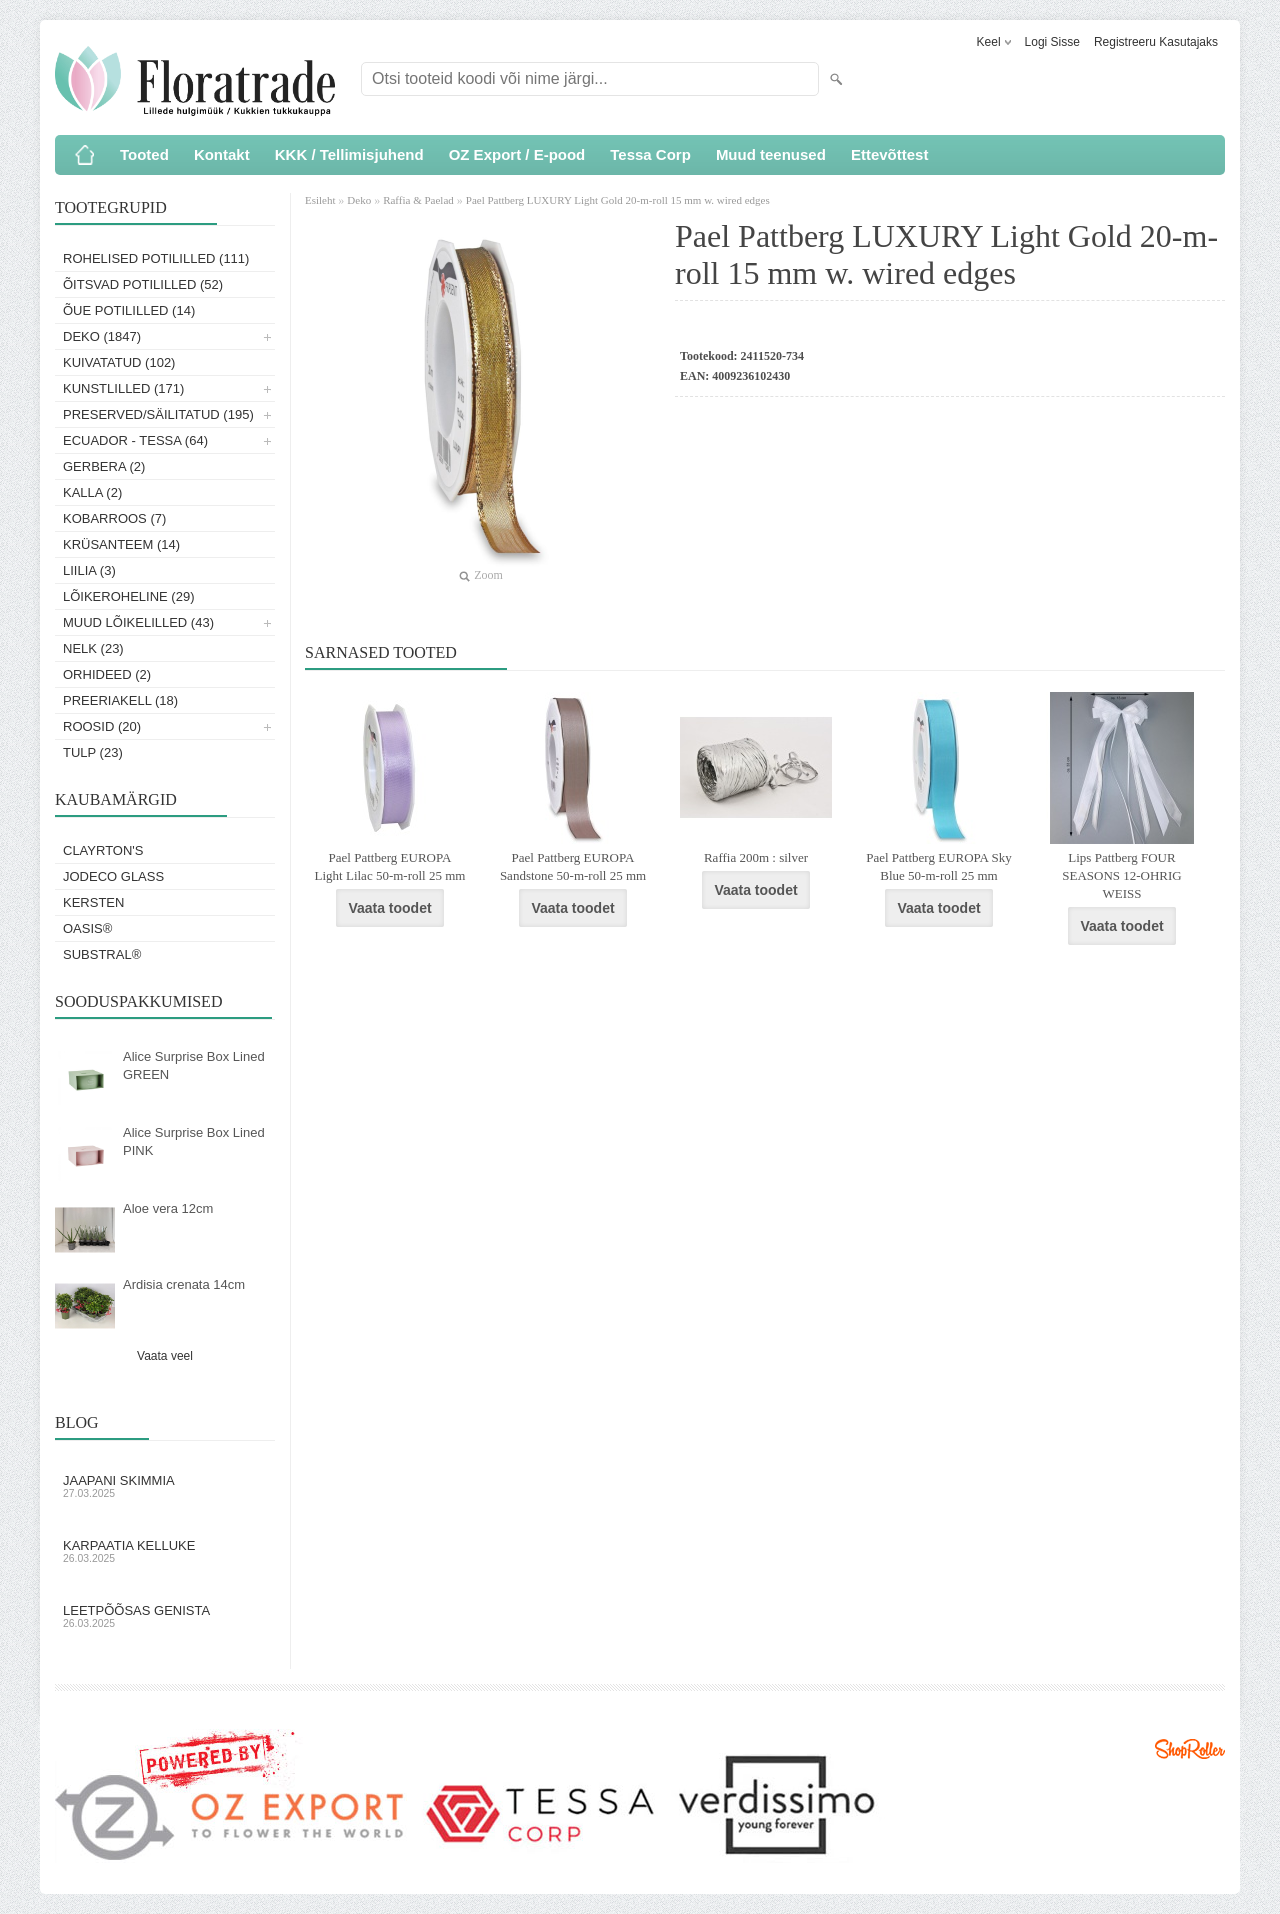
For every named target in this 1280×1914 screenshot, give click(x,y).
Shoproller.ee (1190, 1749)
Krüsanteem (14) (121, 544)
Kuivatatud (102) (119, 362)
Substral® (102, 954)
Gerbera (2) (104, 466)
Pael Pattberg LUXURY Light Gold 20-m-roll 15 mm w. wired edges (618, 200)
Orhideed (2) (107, 674)
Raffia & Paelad (418, 200)
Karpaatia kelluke (165, 1551)
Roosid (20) (102, 726)
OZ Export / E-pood (517, 154)
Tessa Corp (650, 154)
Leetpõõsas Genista (165, 1616)
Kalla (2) (92, 492)
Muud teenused (771, 154)
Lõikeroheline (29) (129, 596)
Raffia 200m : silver (756, 857)
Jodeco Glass (113, 876)
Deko (359, 200)
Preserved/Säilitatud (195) (158, 414)
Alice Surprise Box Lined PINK (194, 1141)
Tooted (144, 154)
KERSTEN (93, 902)
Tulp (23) (93, 752)
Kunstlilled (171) (123, 388)
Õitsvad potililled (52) (143, 284)
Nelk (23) (93, 648)
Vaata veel (165, 1356)
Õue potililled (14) (129, 310)
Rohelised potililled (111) (156, 258)
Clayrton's (103, 850)
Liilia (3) (89, 570)
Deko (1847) (102, 336)
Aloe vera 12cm (168, 1208)
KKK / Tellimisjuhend (349, 154)
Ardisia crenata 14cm (184, 1284)
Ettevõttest (890, 154)
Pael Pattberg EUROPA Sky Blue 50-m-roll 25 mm (939, 866)
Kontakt (222, 154)
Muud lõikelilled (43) (138, 622)
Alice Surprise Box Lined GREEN (194, 1065)
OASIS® (87, 928)
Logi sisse (1052, 42)
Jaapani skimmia (165, 1486)
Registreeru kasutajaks (1156, 42)
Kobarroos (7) (114, 518)
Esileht (321, 200)
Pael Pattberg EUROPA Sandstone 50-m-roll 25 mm (573, 866)
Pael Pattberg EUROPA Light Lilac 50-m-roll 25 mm (390, 866)
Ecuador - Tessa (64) (135, 440)
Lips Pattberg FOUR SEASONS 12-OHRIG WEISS (1122, 875)
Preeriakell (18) (120, 700)
